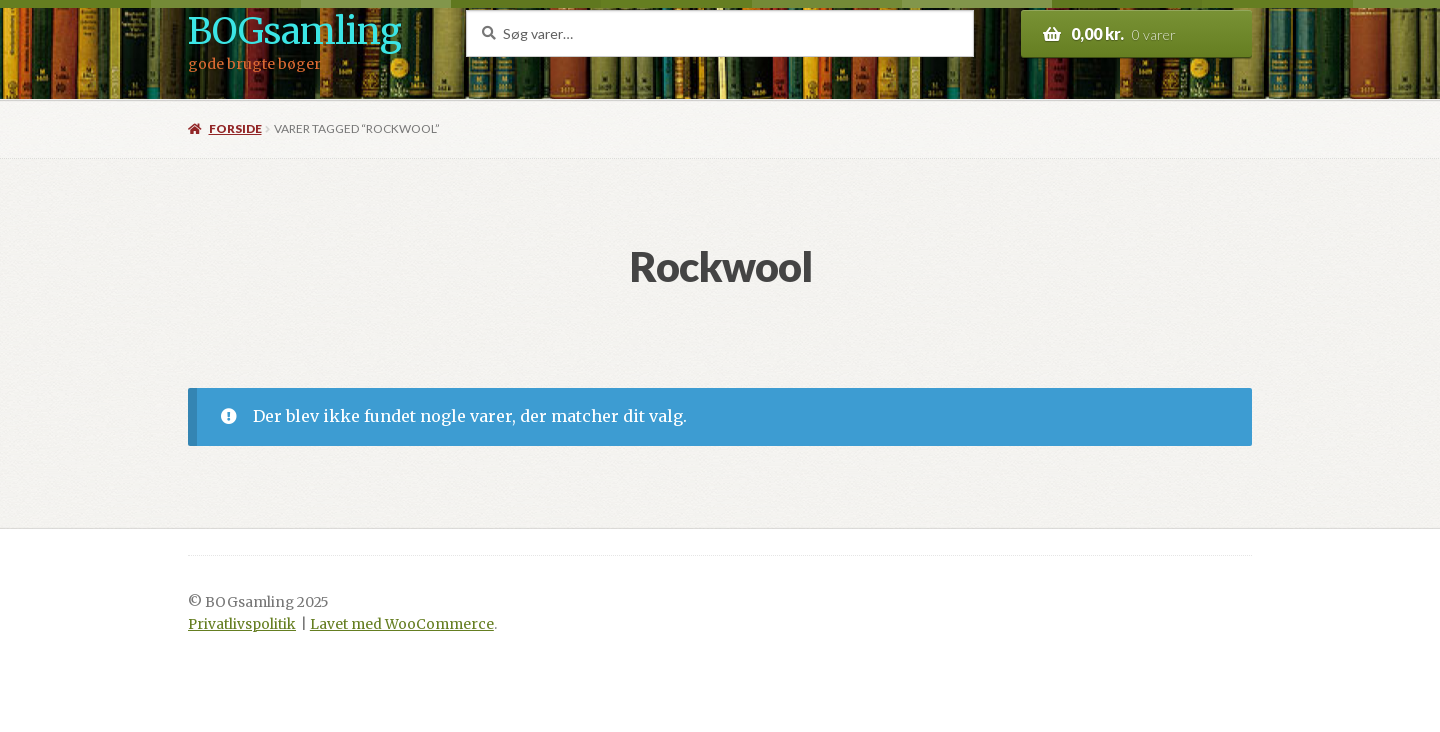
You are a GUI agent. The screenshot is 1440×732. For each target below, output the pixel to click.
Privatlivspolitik (242, 624)
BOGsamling (294, 31)
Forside (235, 128)
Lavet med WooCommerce (402, 624)
